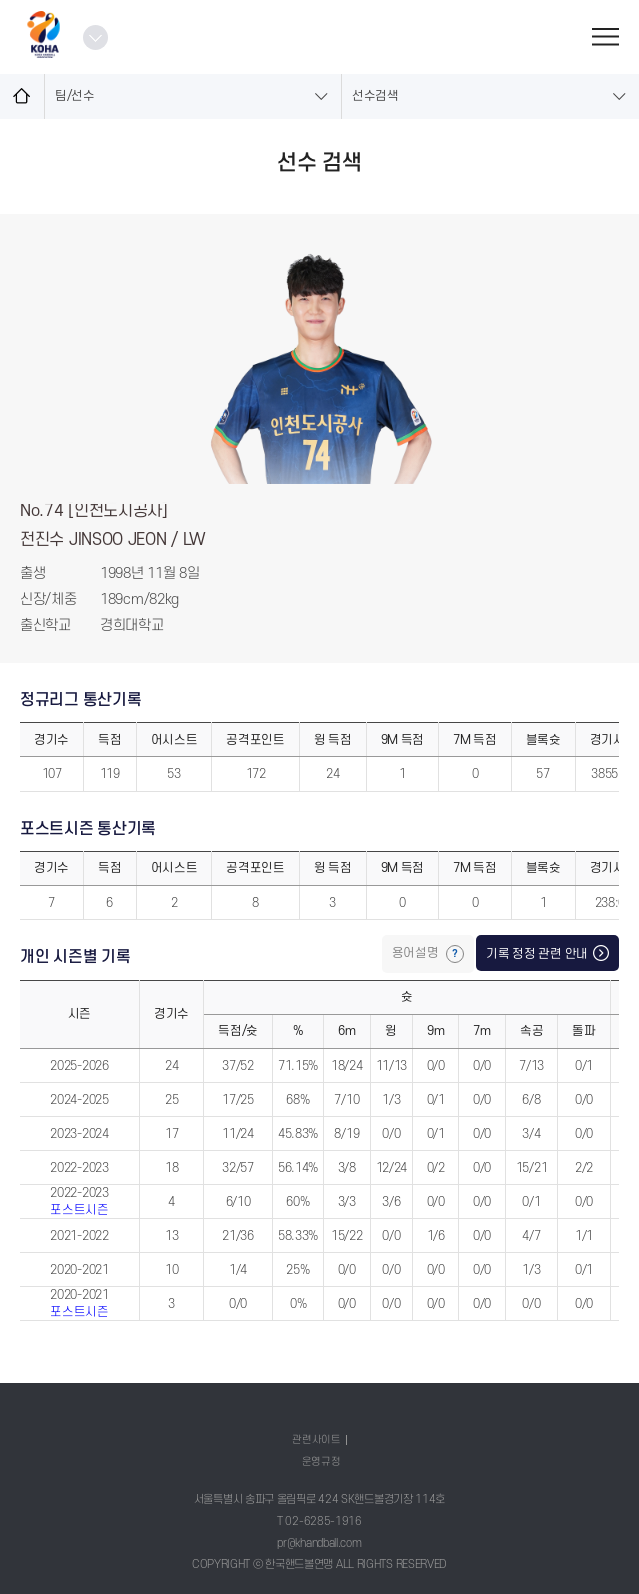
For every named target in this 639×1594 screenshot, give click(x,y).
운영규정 (321, 1461)
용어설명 (417, 953)
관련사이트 (316, 1439)
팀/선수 (75, 96)
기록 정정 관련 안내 (537, 954)
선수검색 (375, 96)
